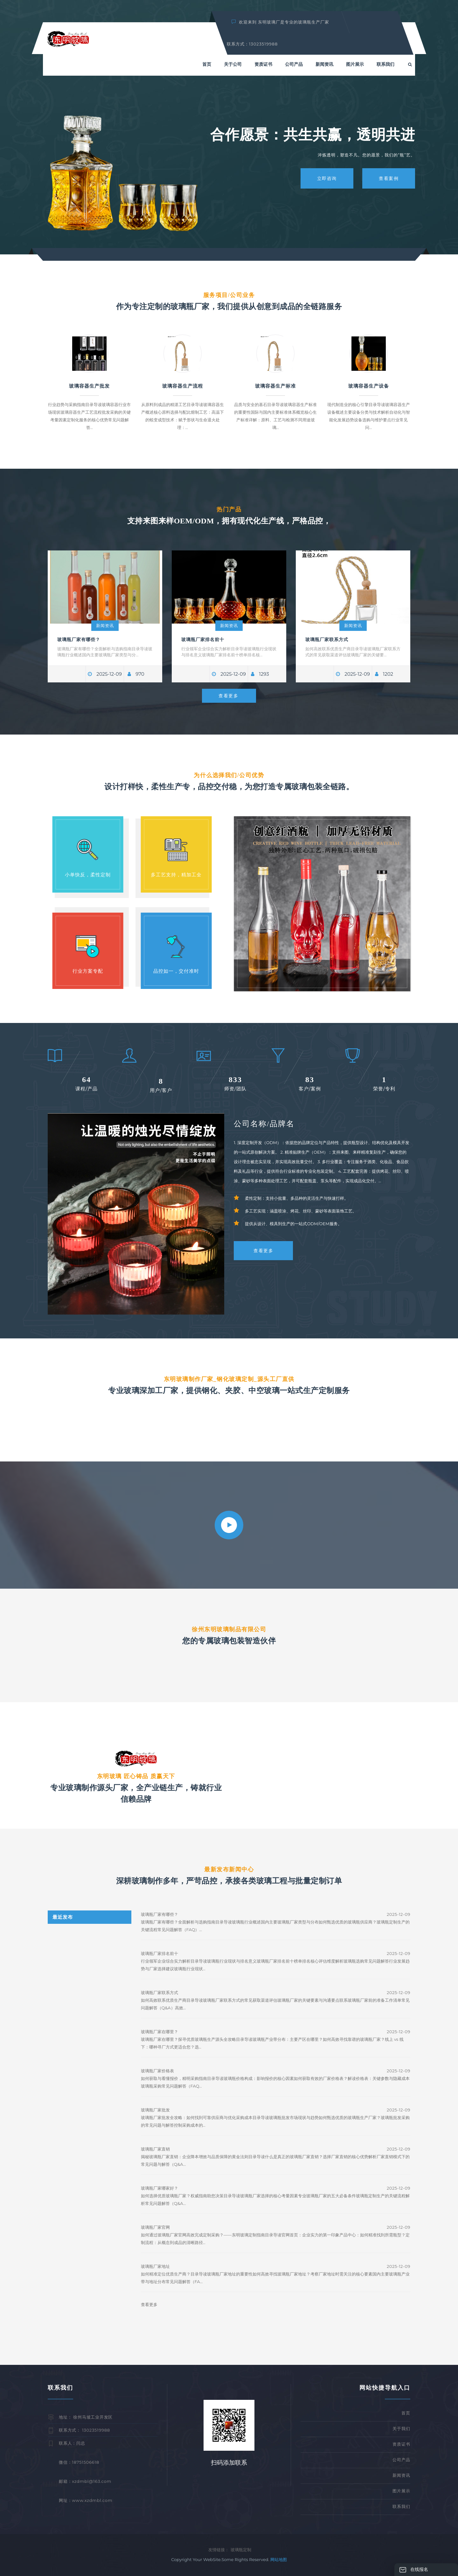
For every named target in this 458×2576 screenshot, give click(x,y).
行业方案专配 (88, 971)
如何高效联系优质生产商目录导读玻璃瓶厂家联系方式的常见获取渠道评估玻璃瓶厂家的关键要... (352, 651)
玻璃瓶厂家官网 (155, 2227)
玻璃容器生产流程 (182, 386)
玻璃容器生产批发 (89, 386)
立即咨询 (327, 178)
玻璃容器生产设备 (368, 386)
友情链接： (218, 2549)
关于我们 (401, 2428)
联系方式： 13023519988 (84, 2430)
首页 (206, 64)
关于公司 (233, 64)
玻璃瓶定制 (241, 2549)
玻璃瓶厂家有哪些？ (78, 639)
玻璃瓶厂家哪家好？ (159, 2188)
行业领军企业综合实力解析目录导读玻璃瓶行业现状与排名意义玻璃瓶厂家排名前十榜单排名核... (228, 651)
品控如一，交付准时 (176, 971)
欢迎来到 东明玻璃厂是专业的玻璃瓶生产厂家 (281, 21)
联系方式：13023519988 (252, 43)
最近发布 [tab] (62, 1917)
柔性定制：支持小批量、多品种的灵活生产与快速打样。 (296, 1198)
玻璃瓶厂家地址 (155, 2266)
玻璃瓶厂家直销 (155, 2148)
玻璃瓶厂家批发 (155, 2109)
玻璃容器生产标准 (275, 386)
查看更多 (228, 696)
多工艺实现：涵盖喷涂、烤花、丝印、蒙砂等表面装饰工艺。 (301, 1210)
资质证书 (263, 64)
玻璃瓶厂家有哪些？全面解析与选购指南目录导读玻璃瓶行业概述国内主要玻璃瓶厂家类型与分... (104, 651)
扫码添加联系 (229, 2462)
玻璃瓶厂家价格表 (157, 2070)
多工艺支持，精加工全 (176, 875)
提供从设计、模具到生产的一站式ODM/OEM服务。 (293, 1223)
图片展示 (355, 64)
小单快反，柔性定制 (88, 875)
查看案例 (389, 178)
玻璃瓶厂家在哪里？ (159, 2031)
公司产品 (294, 64)
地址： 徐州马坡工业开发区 (86, 2417)
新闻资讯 (324, 64)
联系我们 (385, 64)
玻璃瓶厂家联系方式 (326, 639)
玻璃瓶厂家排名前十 (202, 639)
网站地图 (278, 2559)
